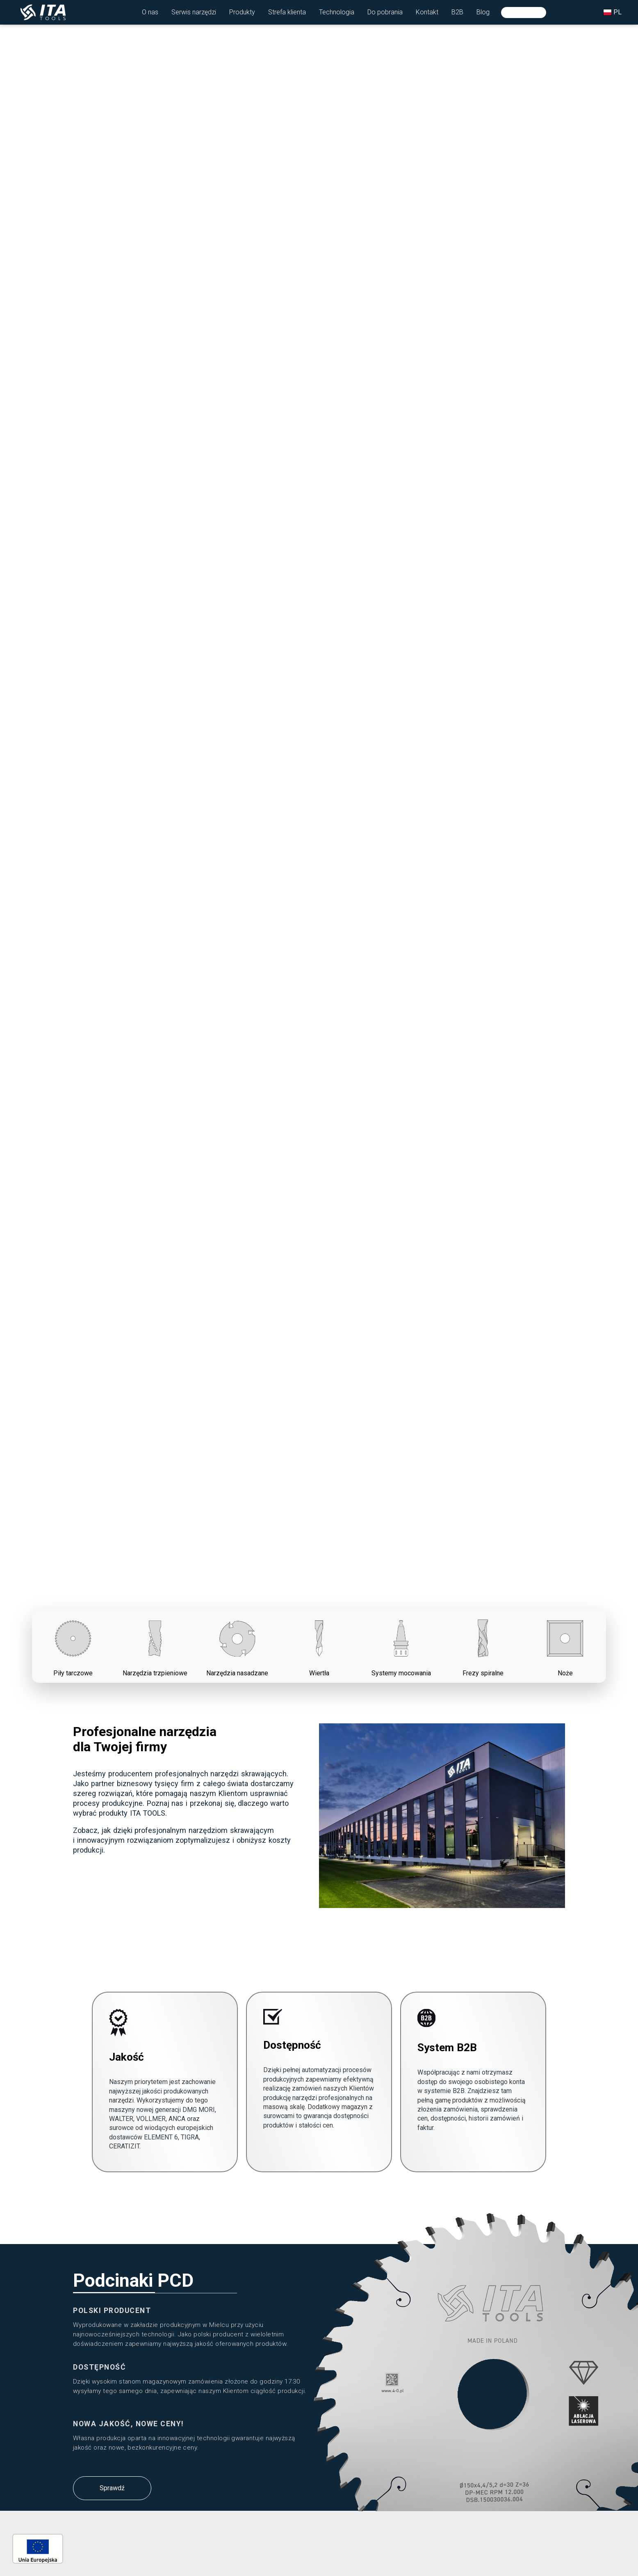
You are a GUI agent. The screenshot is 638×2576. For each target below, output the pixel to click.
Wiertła (319, 1645)
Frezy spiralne (483, 1645)
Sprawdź (112, 2488)
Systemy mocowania (401, 1645)
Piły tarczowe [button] (73, 1645)
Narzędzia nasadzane (237, 1645)
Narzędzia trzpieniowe (155, 1645)
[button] (150, 12)
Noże (565, 1645)
